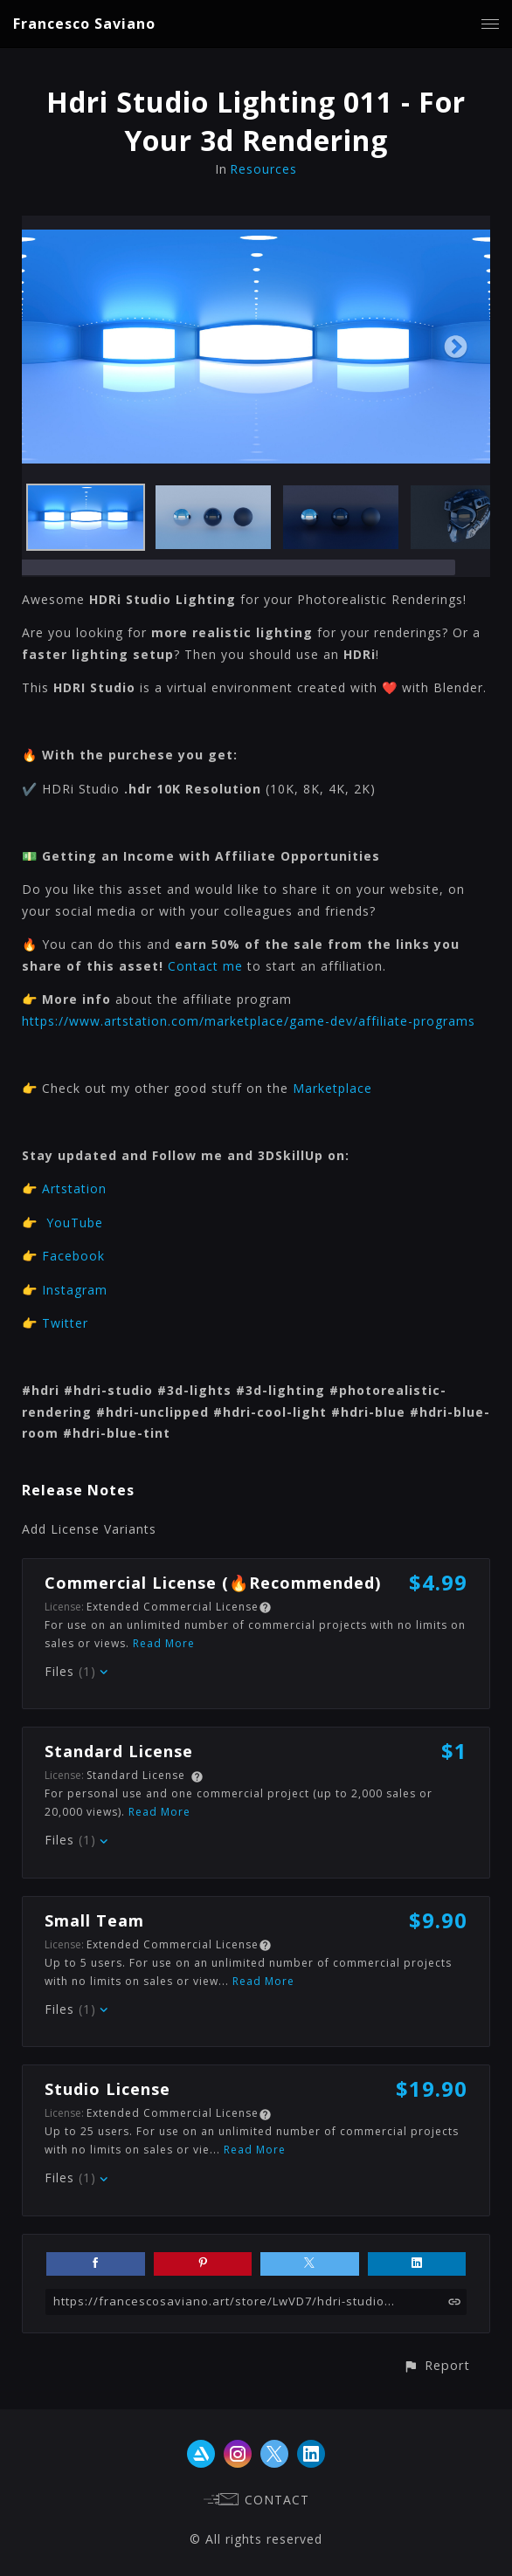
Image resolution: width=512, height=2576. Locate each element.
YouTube (74, 1222)
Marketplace (332, 1088)
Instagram (74, 1289)
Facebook (73, 1255)
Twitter (65, 1323)
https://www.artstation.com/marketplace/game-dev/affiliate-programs (248, 1021)
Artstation (74, 1188)
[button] (436, 2365)
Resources (263, 169)
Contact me (205, 966)
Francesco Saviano (84, 23)
